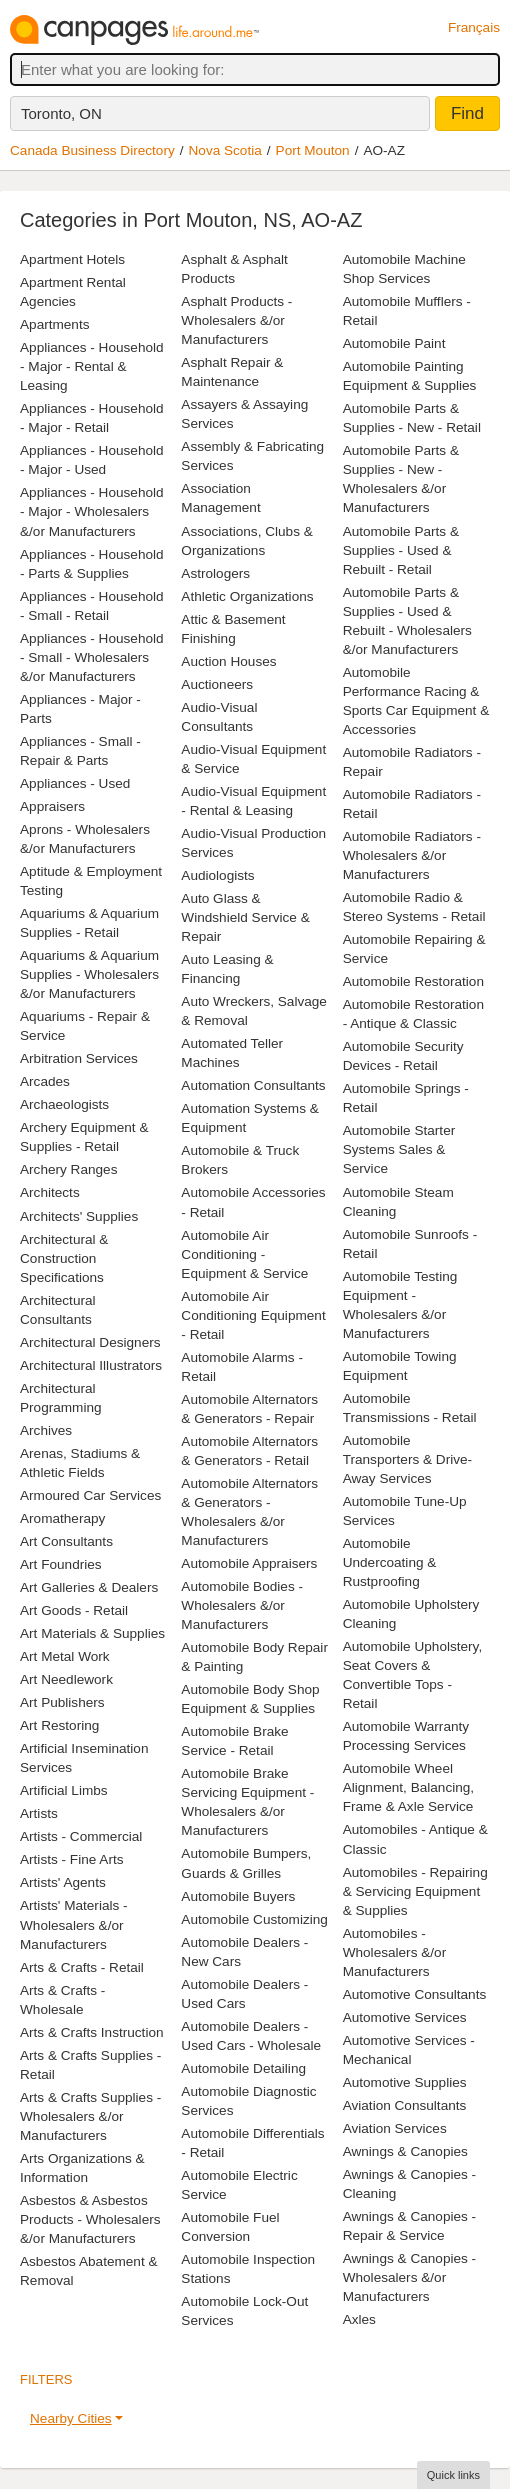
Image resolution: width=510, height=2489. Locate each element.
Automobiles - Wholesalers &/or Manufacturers (395, 1952)
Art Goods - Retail (74, 1610)
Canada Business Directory (92, 150)
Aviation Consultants (405, 2105)
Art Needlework (66, 1679)
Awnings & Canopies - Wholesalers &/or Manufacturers (410, 2277)
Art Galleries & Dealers (89, 1587)
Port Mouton (313, 150)
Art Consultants (66, 1541)
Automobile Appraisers (249, 1563)
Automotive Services (405, 2017)
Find (467, 113)
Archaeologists (64, 1104)
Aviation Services (395, 2128)
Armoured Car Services (90, 1495)
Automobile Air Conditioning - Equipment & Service (244, 1254)
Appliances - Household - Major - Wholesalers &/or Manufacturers (92, 511)
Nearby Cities (71, 2418)
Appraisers (52, 806)
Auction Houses (228, 661)
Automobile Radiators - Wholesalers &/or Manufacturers (412, 855)
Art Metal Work (65, 1656)
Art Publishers (62, 1702)
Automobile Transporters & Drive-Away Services (407, 1459)
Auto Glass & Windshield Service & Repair (245, 917)
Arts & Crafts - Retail (82, 1967)
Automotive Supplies (405, 2082)
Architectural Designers (90, 1342)
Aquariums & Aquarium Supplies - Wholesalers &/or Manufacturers (89, 974)
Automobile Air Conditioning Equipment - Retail (253, 1315)
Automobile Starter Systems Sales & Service (399, 1149)
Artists (39, 1813)
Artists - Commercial (81, 1836)
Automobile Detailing (243, 2068)
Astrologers (215, 573)
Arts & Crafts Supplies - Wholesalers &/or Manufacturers (90, 2116)
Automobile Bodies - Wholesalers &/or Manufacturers (242, 1605)
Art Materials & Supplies (92, 1633)
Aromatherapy (62, 1518)
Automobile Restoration (413, 981)
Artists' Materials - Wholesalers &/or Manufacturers (74, 1924)
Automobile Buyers (238, 1896)
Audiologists (217, 875)
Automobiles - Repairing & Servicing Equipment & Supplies (415, 1891)
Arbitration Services (79, 1058)
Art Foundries (61, 1564)
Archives (46, 1430)
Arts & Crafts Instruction (92, 2032)
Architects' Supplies (79, 1216)
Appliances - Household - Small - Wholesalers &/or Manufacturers (92, 657)
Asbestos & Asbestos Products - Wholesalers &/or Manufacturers (90, 2219)
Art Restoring (59, 1725)
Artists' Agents (63, 1882)
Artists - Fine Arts (71, 1859)
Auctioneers (217, 684)
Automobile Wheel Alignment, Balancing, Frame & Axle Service (408, 1787)
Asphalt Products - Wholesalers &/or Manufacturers (236, 320)
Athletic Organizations (247, 596)
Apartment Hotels (72, 259)
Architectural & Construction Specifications (64, 1258)
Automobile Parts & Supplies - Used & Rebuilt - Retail (401, 550)
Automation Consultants (253, 1085)
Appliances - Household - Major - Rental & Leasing (92, 366)
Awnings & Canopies (405, 2151)
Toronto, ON (61, 113)
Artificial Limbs (64, 1790)
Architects (50, 1192)
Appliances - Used (75, 783)
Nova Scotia (225, 150)
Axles (359, 2319)
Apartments (55, 324)
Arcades (45, 1081)
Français (474, 27)
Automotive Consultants (415, 1994)
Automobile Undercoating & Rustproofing (390, 1562)
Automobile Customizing (254, 1919)
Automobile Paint (394, 343)
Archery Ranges (68, 1169)
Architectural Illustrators (91, 1365)
